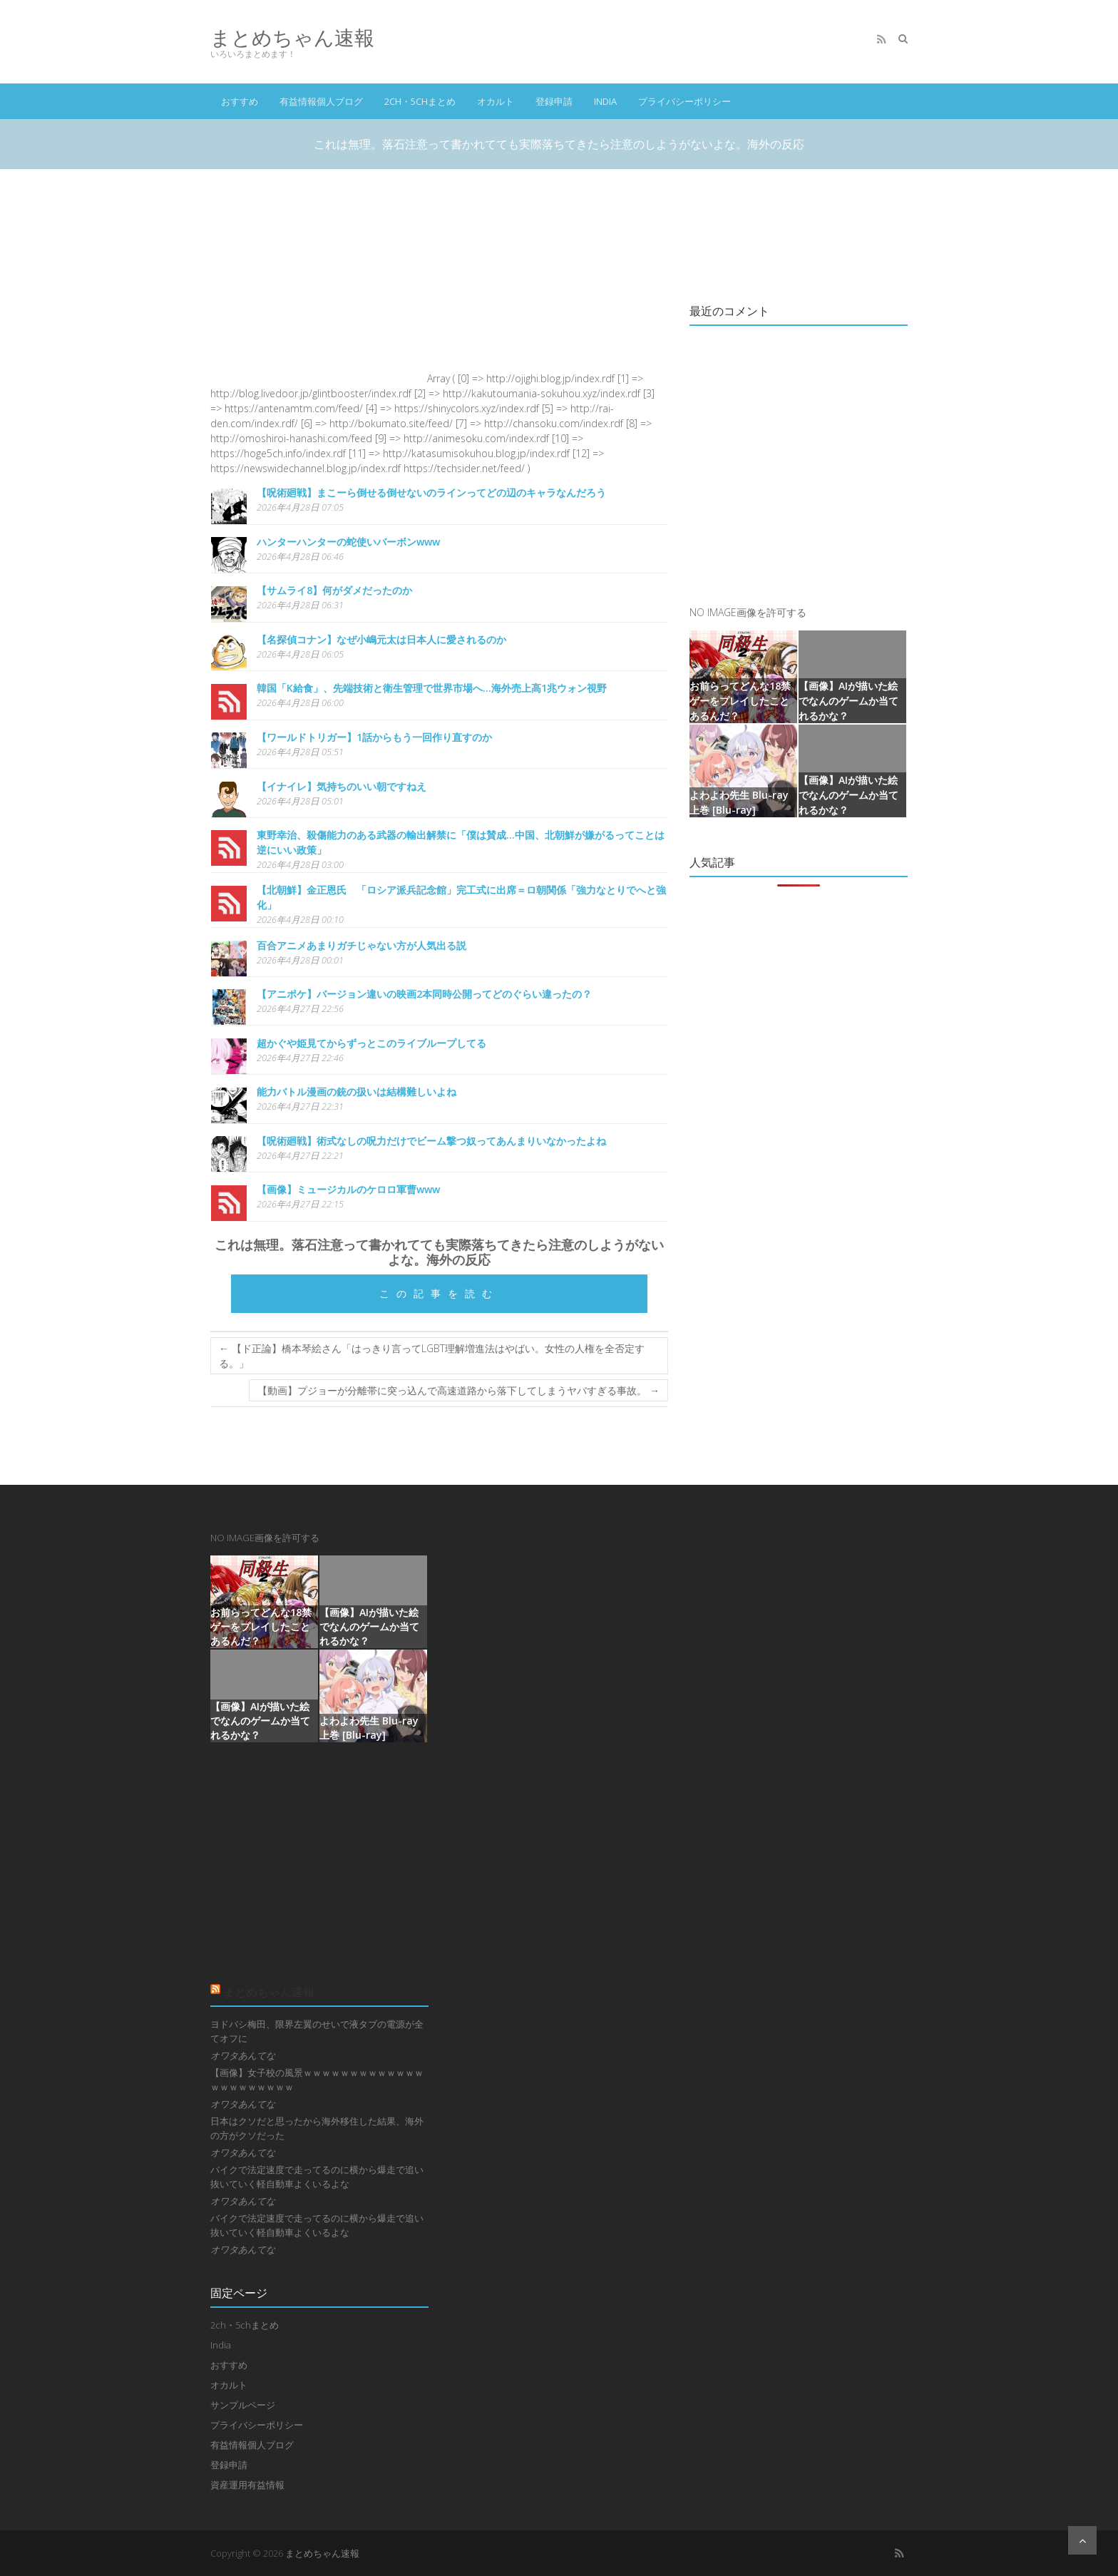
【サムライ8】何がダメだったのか (334, 590)
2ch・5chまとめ (420, 101)
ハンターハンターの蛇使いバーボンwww (348, 541)
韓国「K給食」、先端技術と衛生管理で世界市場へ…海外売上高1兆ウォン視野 (432, 688)
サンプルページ (242, 2404)
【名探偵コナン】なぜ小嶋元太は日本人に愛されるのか (381, 639)
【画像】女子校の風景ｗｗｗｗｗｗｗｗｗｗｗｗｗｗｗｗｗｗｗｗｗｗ (317, 2079)
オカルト (495, 101)
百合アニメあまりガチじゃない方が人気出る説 (361, 945)
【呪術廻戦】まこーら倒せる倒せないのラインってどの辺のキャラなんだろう (431, 492)
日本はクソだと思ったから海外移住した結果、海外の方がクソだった (317, 2128)
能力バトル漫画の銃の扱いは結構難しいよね (356, 1091)
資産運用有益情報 (247, 2484)
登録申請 (554, 101)
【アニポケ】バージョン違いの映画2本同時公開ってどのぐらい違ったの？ (424, 994)
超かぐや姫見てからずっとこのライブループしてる (371, 1043)
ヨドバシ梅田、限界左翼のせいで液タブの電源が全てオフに (317, 2031)
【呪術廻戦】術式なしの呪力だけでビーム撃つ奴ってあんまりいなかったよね (431, 1141)
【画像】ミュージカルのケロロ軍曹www (348, 1189)
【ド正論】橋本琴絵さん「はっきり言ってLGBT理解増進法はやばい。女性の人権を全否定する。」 (432, 1355)
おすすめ (239, 101)
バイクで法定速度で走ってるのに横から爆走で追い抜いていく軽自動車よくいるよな (317, 2176)
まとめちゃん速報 (292, 37)
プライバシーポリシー (684, 101)
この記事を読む (439, 1293)
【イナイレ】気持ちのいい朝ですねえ (341, 786)
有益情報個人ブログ (321, 101)
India (605, 101)
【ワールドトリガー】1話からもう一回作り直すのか (374, 737)
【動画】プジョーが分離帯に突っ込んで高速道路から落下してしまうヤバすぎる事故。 (458, 1390)
